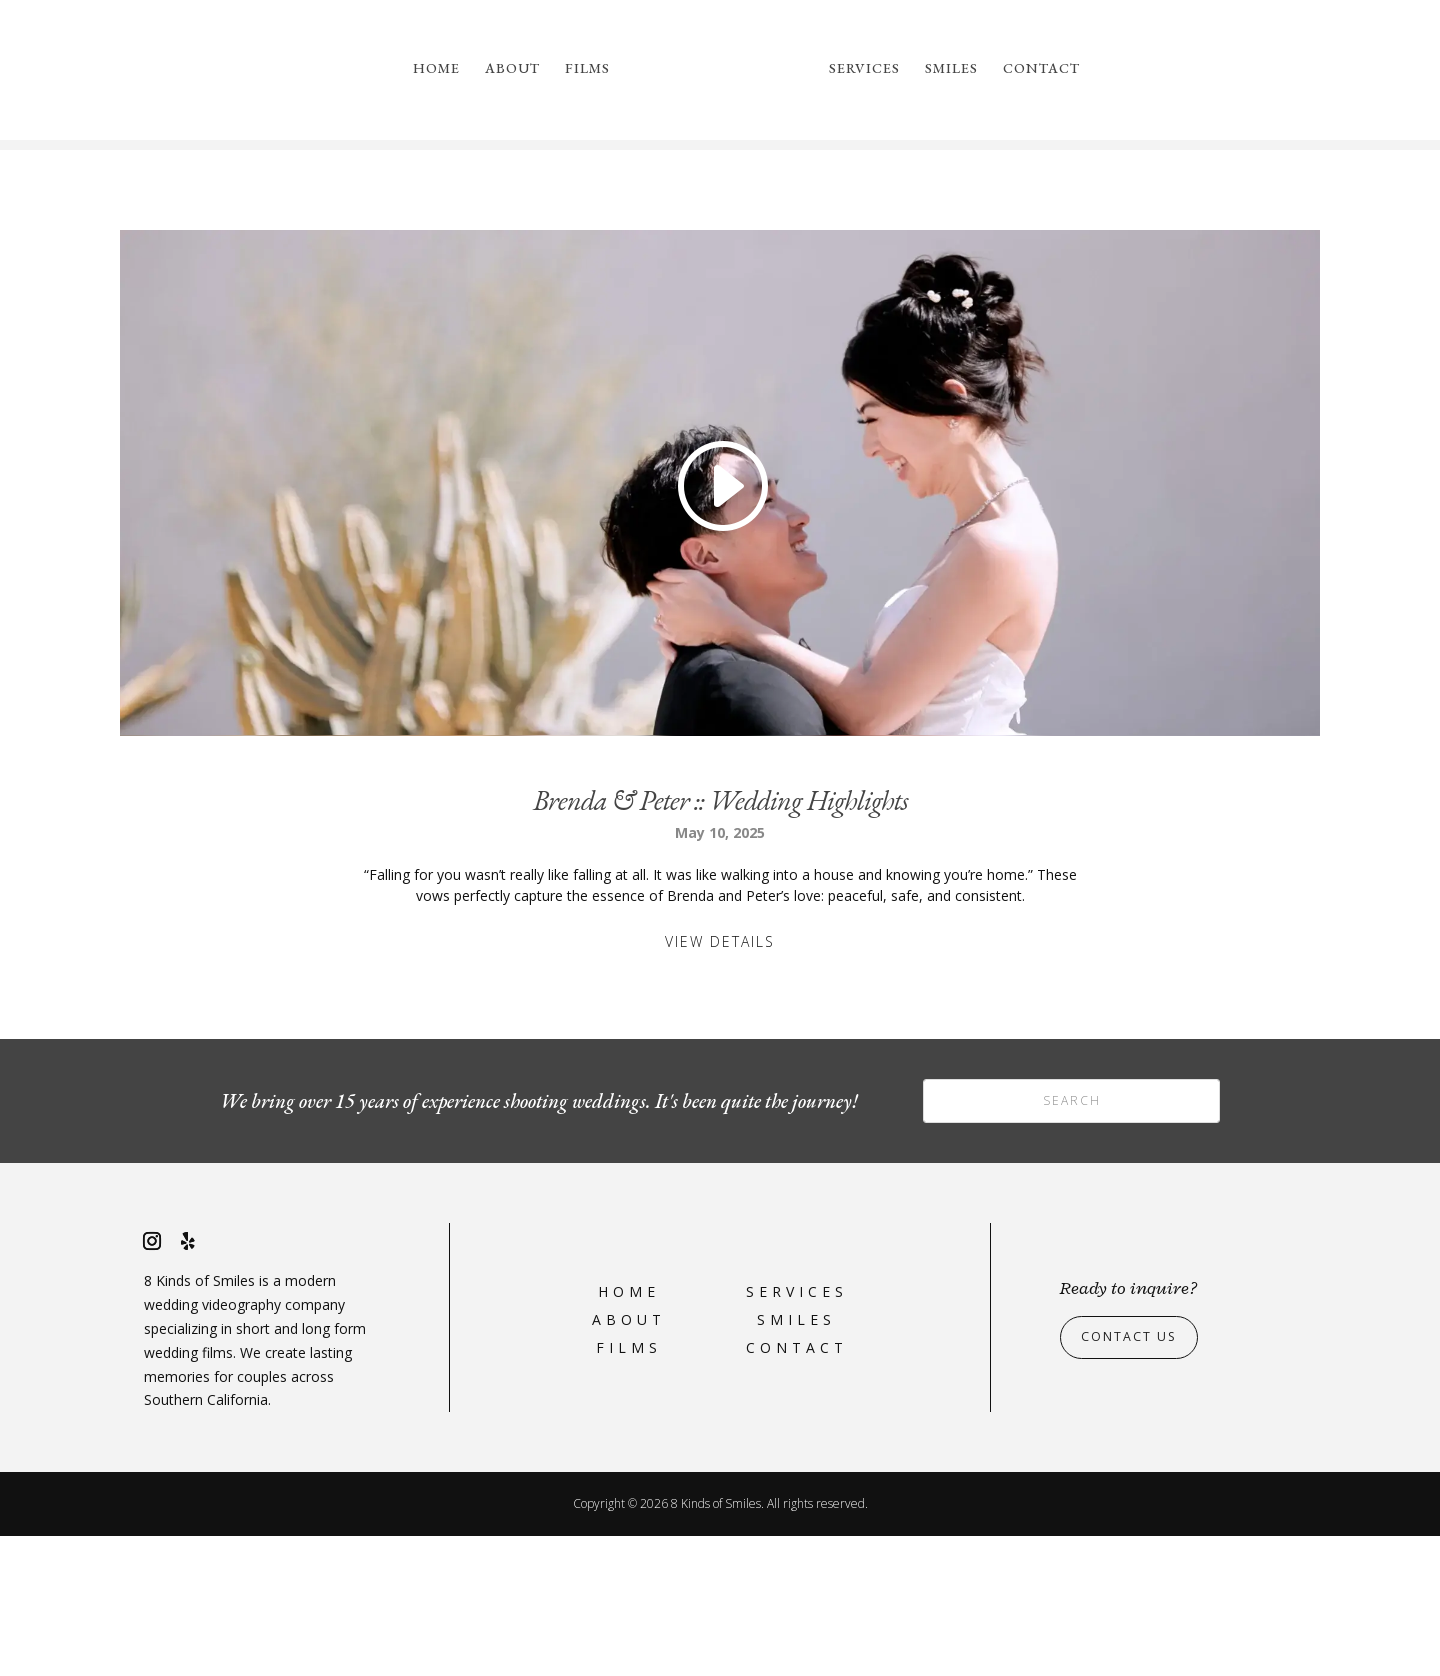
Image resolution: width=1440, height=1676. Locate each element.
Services (864, 69)
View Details (720, 1081)
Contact (1041, 69)
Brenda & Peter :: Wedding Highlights (720, 940)
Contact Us (1135, 1476)
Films (587, 69)
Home (436, 69)
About (512, 69)
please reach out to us (1036, 237)
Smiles (951, 69)
